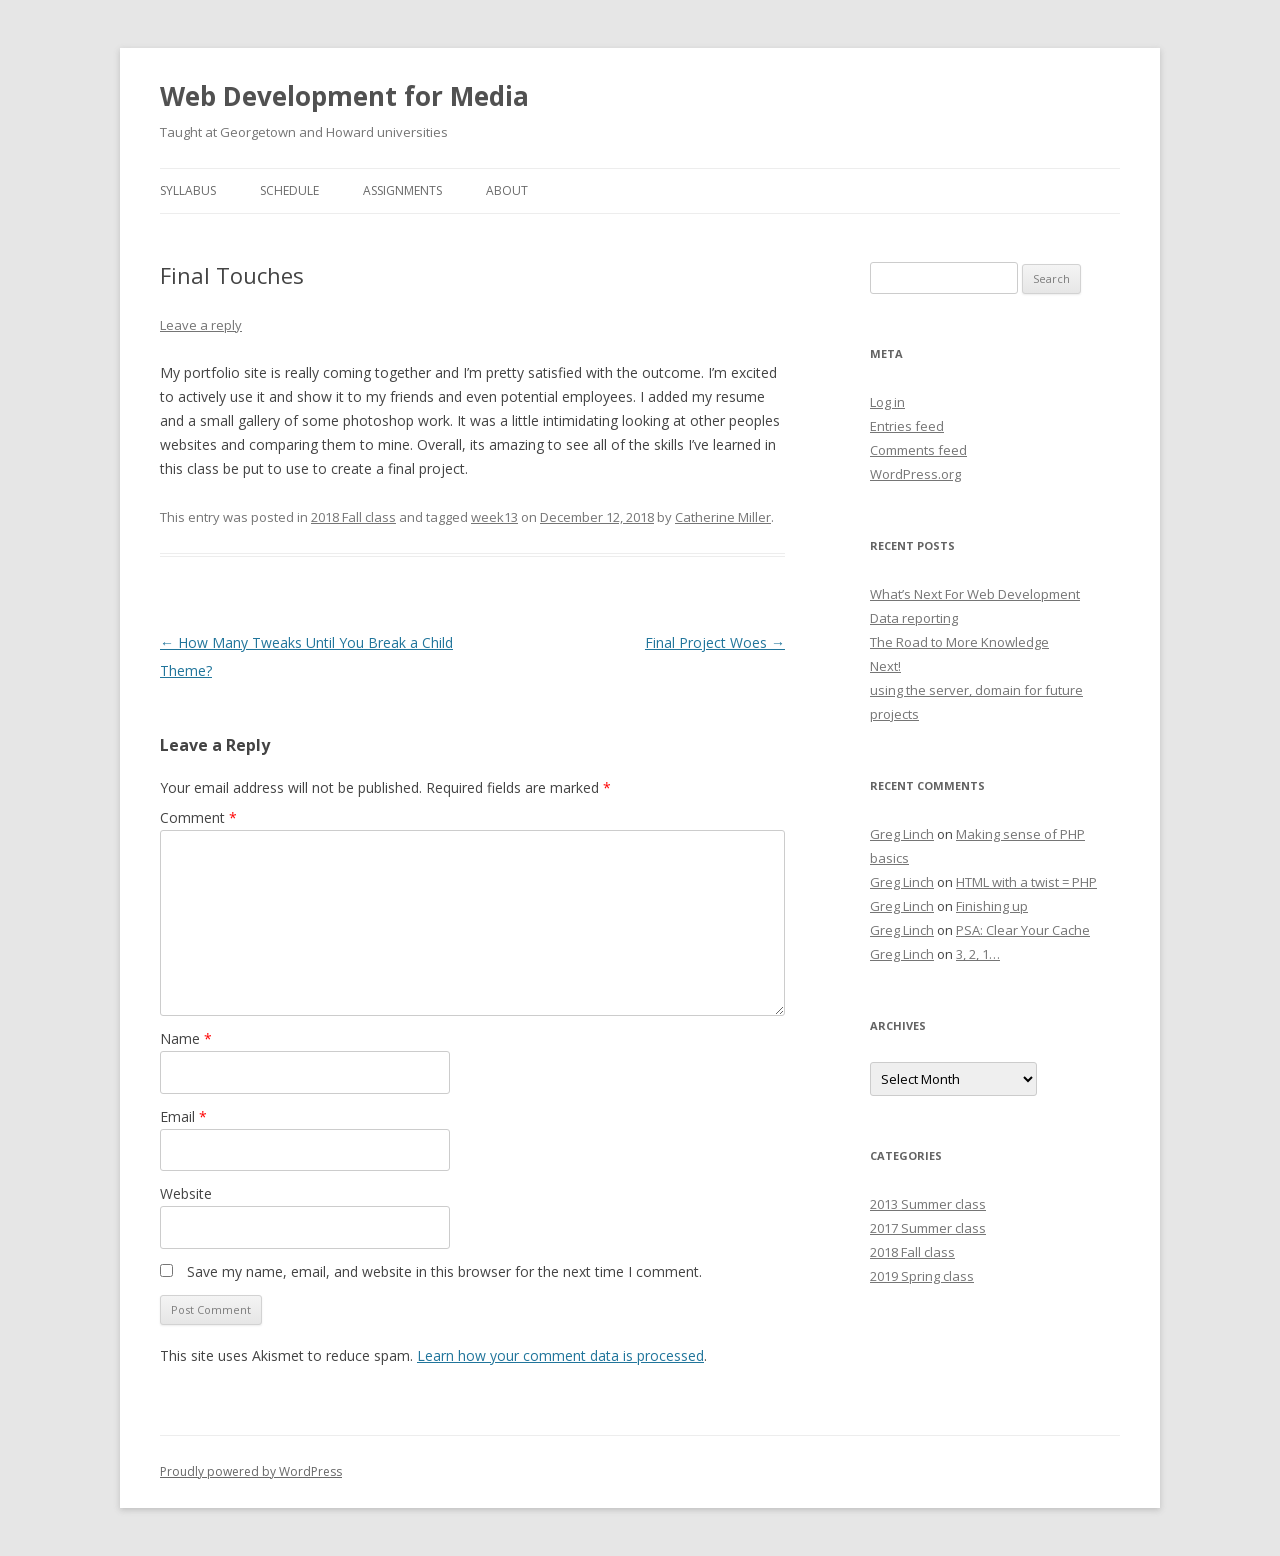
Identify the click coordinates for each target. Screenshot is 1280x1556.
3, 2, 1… (978, 954)
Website (186, 1193)
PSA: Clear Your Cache (1023, 930)
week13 (494, 517)
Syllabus (188, 190)
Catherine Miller (723, 517)
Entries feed (907, 426)
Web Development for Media (344, 96)
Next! (885, 666)
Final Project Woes (715, 642)
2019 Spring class (922, 1276)
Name (186, 1038)
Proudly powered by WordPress (251, 1471)
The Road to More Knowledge (959, 642)
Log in (887, 402)
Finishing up (992, 906)
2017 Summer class (928, 1228)
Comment (198, 817)
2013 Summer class (928, 1204)
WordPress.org (915, 474)
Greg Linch (902, 834)
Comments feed (918, 450)
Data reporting (914, 618)
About (507, 190)
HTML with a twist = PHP (1026, 882)
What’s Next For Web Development (975, 594)
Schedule (289, 190)
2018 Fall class (353, 517)
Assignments (402, 190)
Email (183, 1116)
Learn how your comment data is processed (560, 1355)
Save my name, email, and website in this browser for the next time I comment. (444, 1271)
